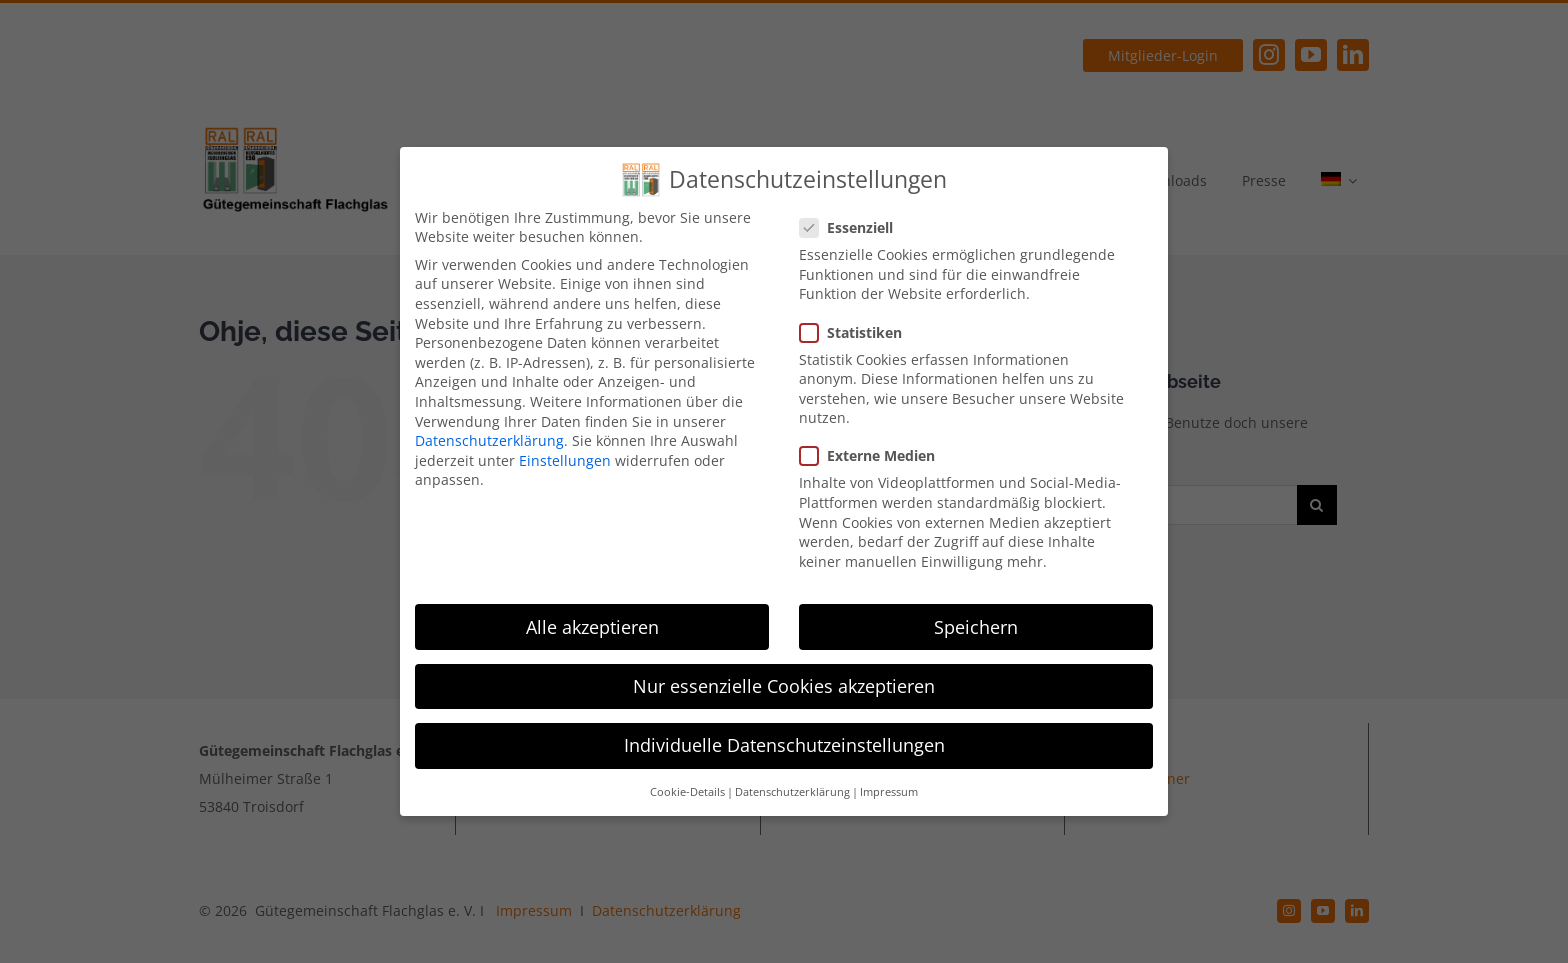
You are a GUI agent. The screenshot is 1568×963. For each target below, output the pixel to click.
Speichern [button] (976, 627)
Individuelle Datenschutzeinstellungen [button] (784, 745)
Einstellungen (565, 460)
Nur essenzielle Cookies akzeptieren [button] (784, 686)
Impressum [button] (889, 792)
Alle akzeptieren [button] (592, 627)
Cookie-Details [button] (687, 792)
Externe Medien (875, 455)
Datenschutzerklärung (489, 440)
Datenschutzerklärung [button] (792, 792)
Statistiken (859, 332)
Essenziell (854, 227)
